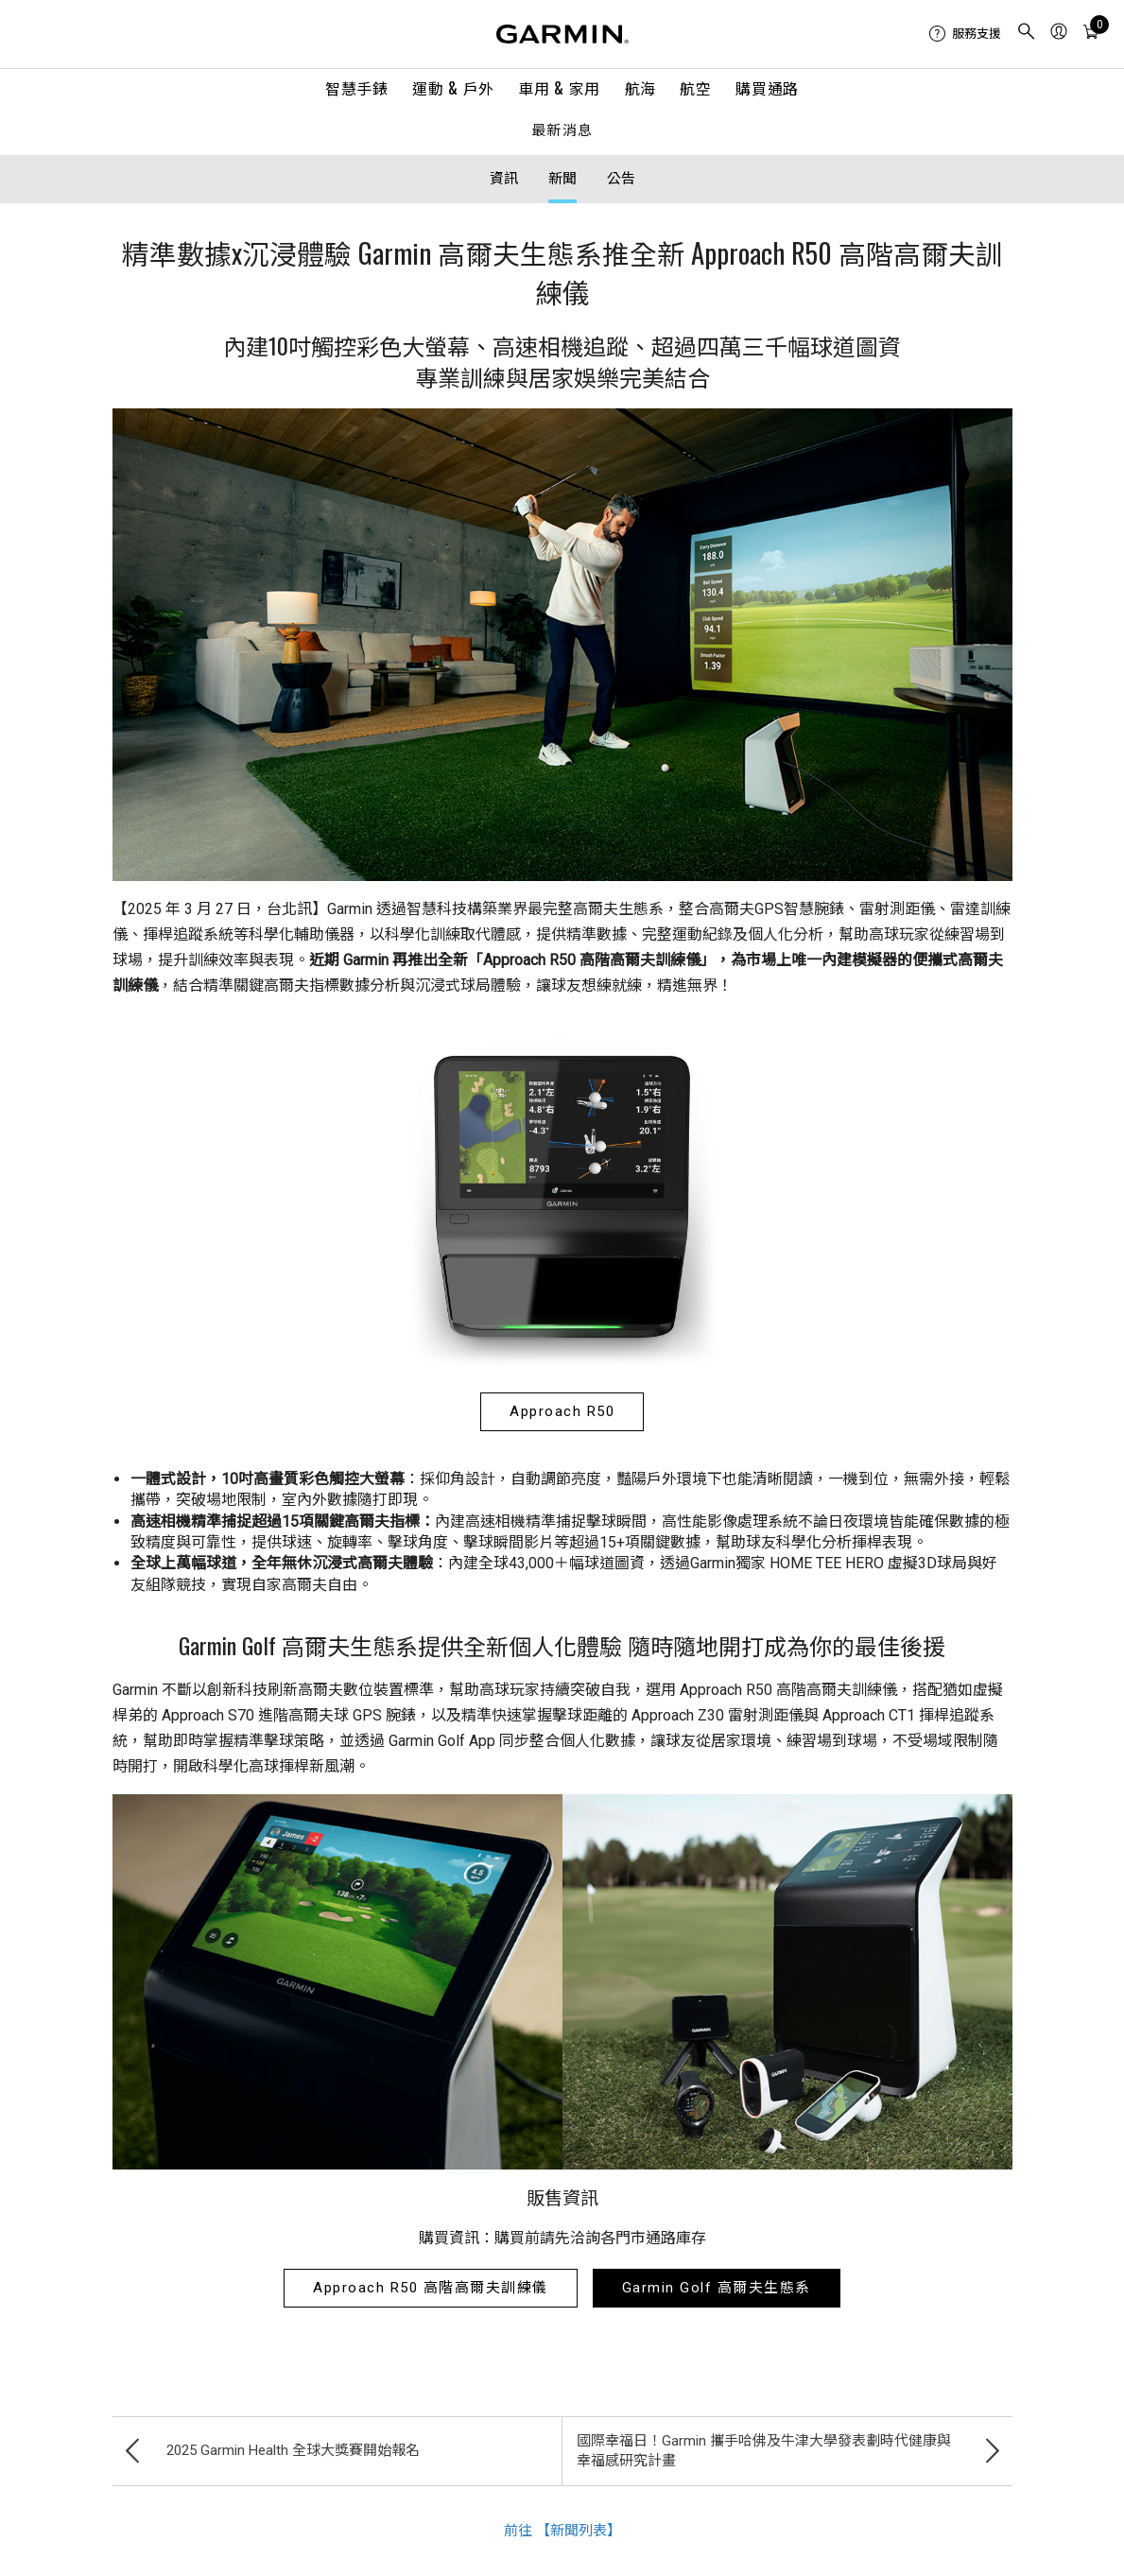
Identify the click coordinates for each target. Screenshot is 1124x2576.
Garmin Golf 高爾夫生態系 (716, 2287)
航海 (640, 88)
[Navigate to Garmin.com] (562, 34)
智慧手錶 (357, 88)
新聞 (562, 178)
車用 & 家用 (558, 88)
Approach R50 (562, 1411)
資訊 (504, 178)
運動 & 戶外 (452, 88)
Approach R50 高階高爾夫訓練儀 (430, 2287)
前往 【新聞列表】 (562, 2530)
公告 (621, 178)
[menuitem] (965, 34)
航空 (695, 88)
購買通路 (767, 88)
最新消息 (562, 131)
